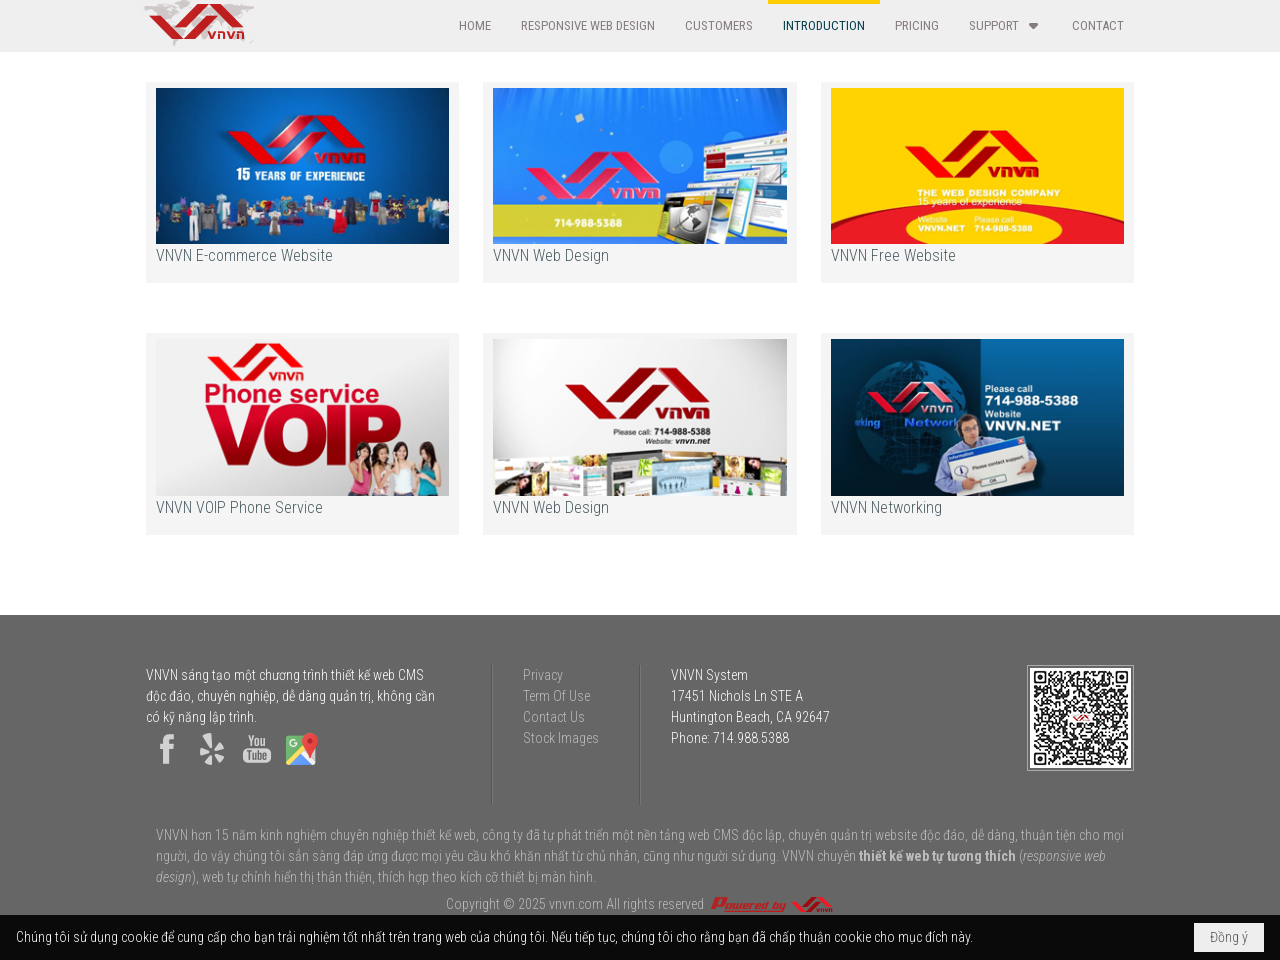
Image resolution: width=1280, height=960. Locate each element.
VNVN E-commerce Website (244, 255)
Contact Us (554, 717)
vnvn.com (576, 904)
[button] (1005, 25)
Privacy (543, 675)
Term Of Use (556, 696)
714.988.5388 (751, 738)
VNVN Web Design (551, 255)
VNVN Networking (886, 507)
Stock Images (561, 738)
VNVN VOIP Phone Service (239, 507)
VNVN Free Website (893, 255)
